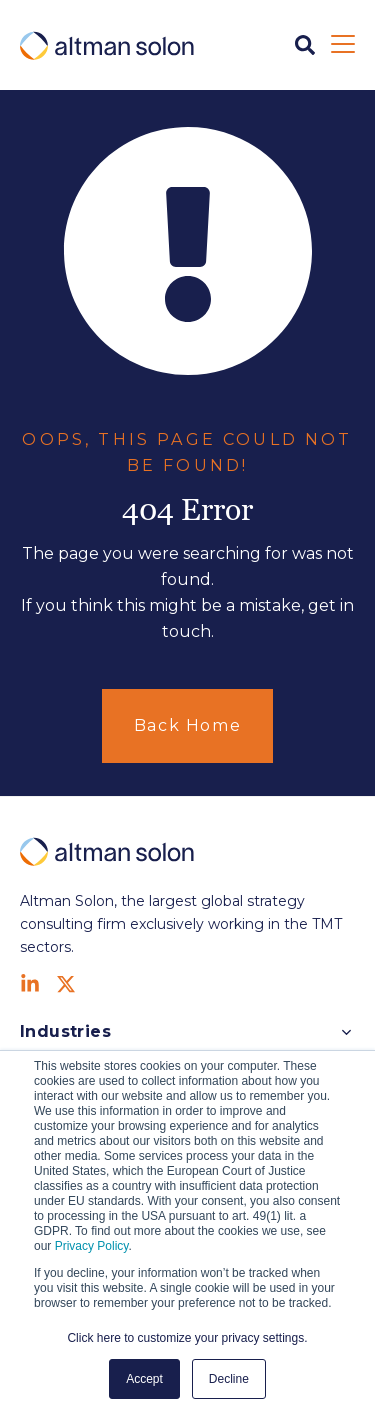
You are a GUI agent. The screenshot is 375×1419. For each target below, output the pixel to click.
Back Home (187, 725)
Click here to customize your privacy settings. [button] (187, 1338)
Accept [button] (144, 1379)
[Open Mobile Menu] (343, 45)
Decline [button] (229, 1379)
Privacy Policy (92, 1246)
